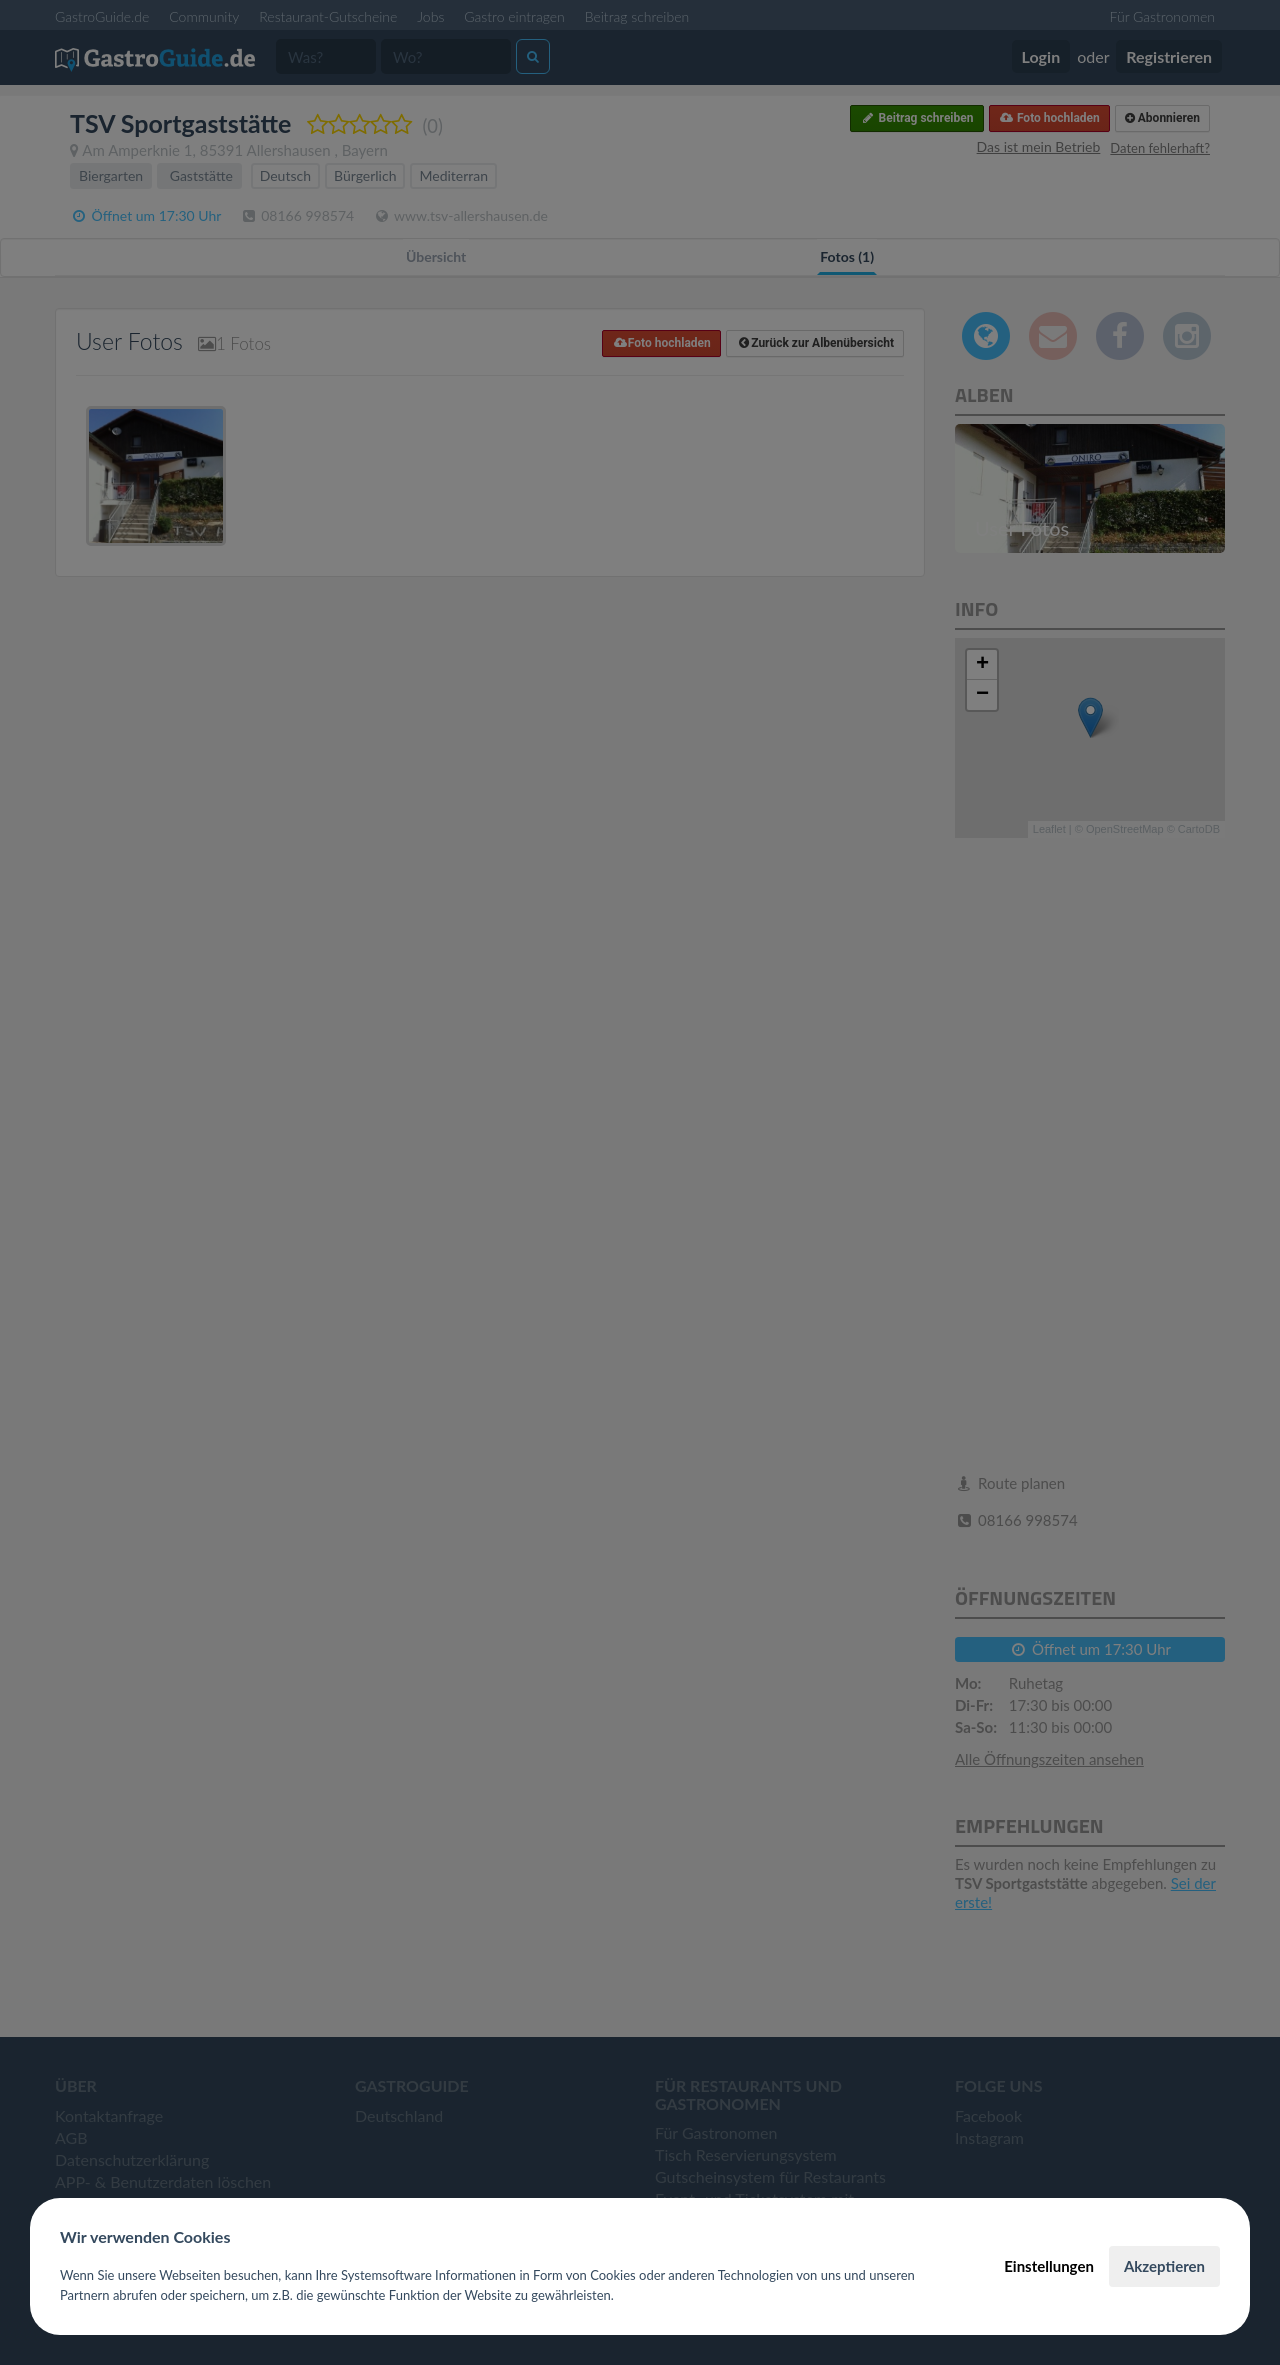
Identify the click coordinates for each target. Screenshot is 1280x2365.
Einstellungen (1049, 2266)
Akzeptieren (1164, 2266)
